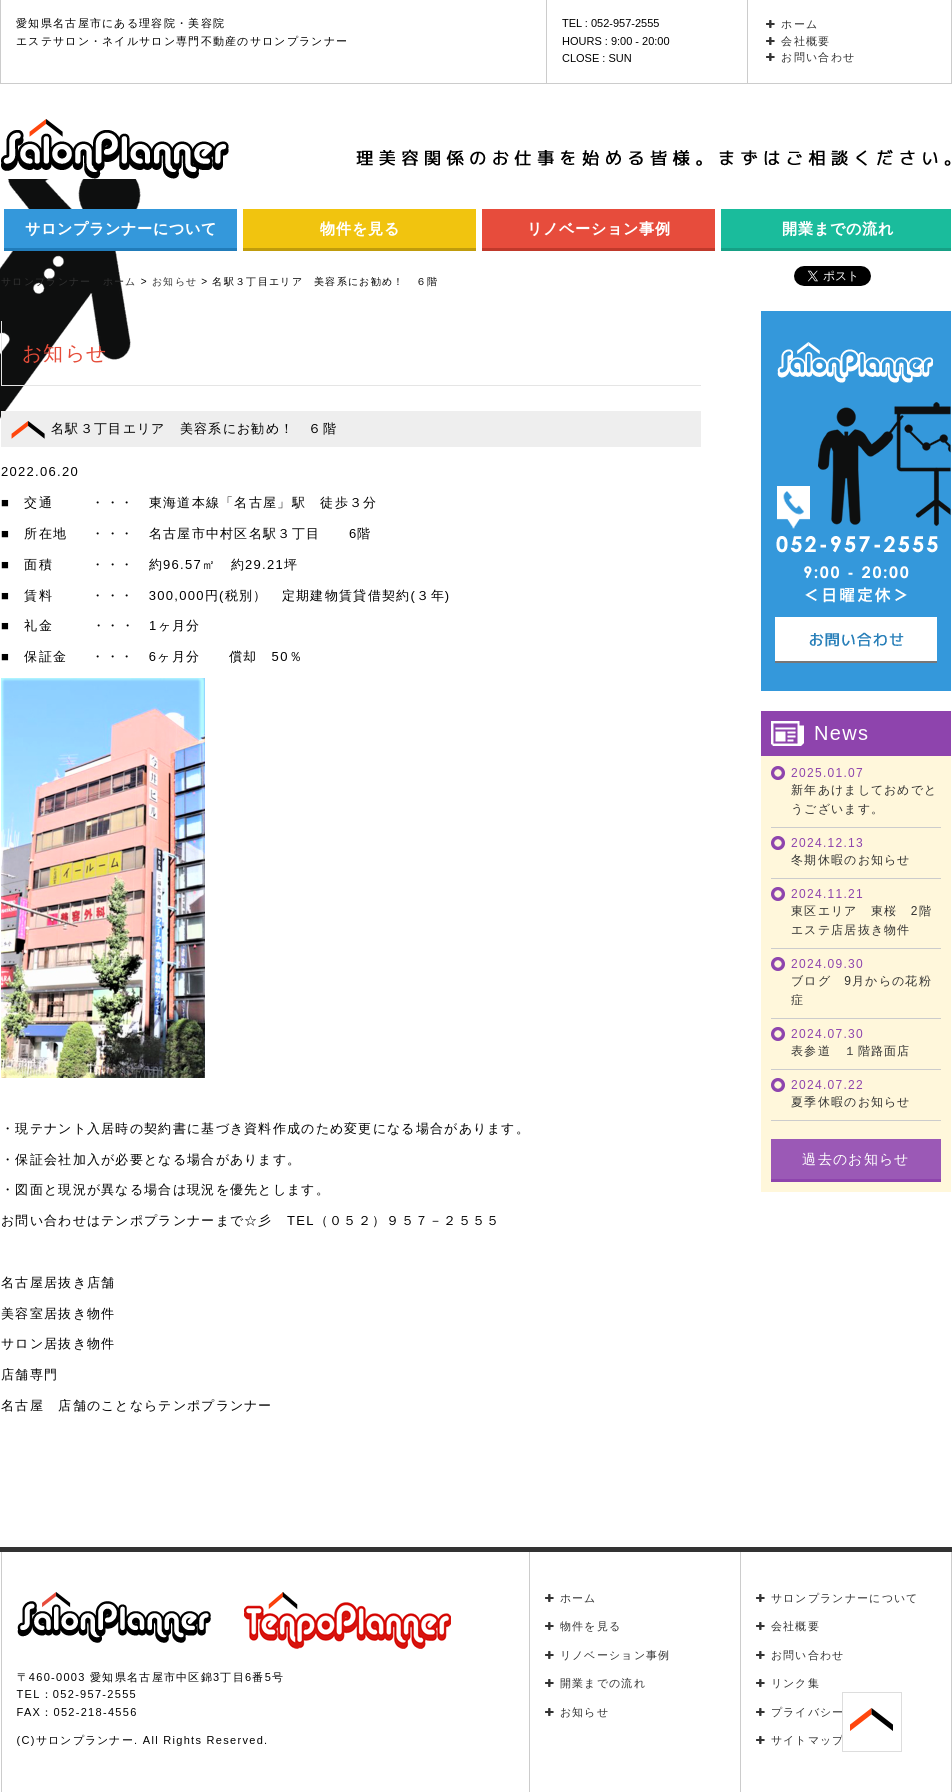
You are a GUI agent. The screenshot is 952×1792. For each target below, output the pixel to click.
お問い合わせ (810, 57)
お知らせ (577, 1712)
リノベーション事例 (599, 228)
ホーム (792, 24)
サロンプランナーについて (121, 228)
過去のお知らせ (855, 1159)
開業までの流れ (595, 1683)
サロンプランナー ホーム (69, 281)
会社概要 (798, 41)
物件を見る (360, 228)
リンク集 (788, 1683)
